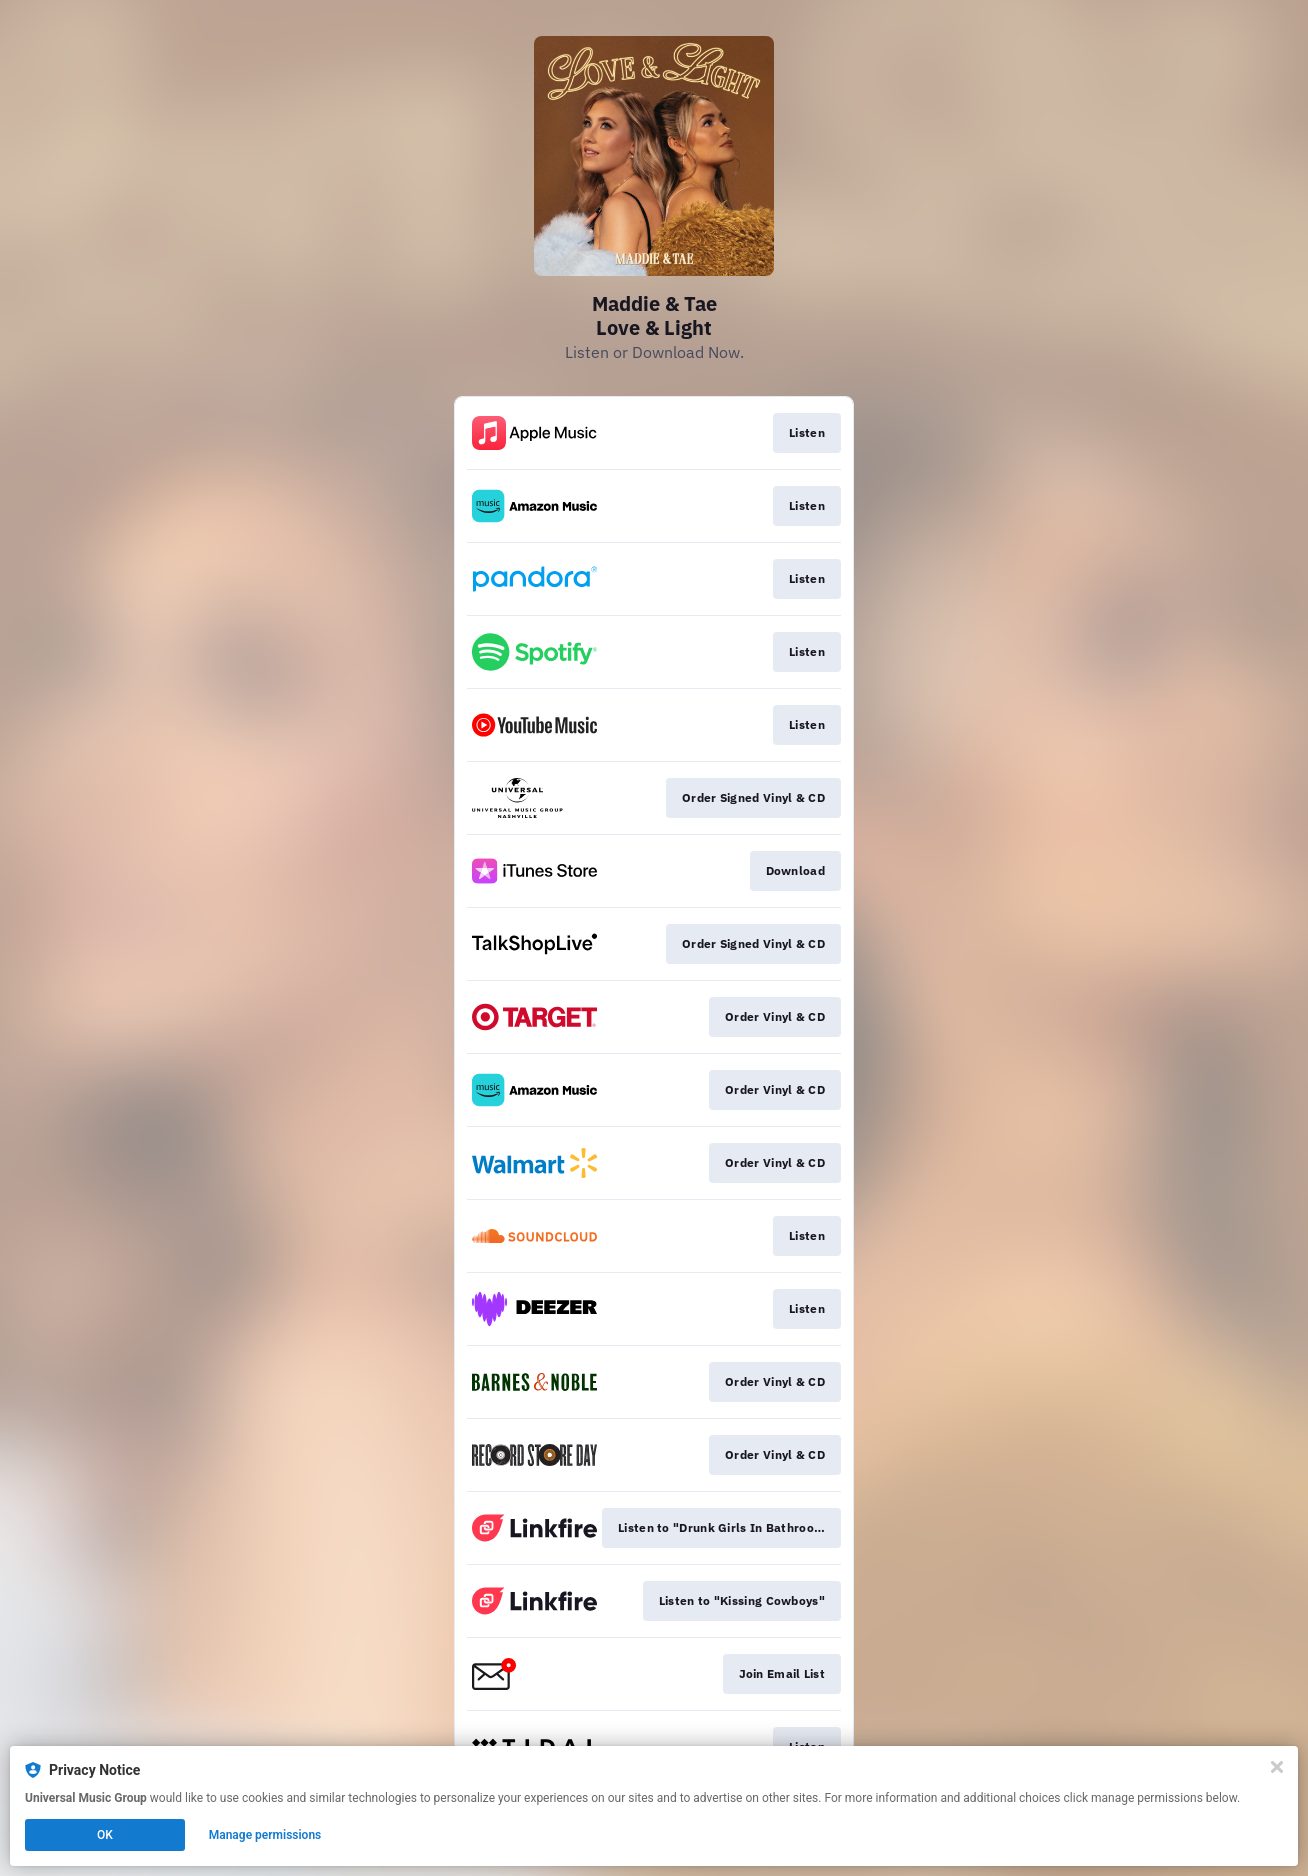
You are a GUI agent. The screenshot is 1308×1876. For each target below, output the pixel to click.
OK (105, 1835)
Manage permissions (265, 1835)
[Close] (1277, 1767)
